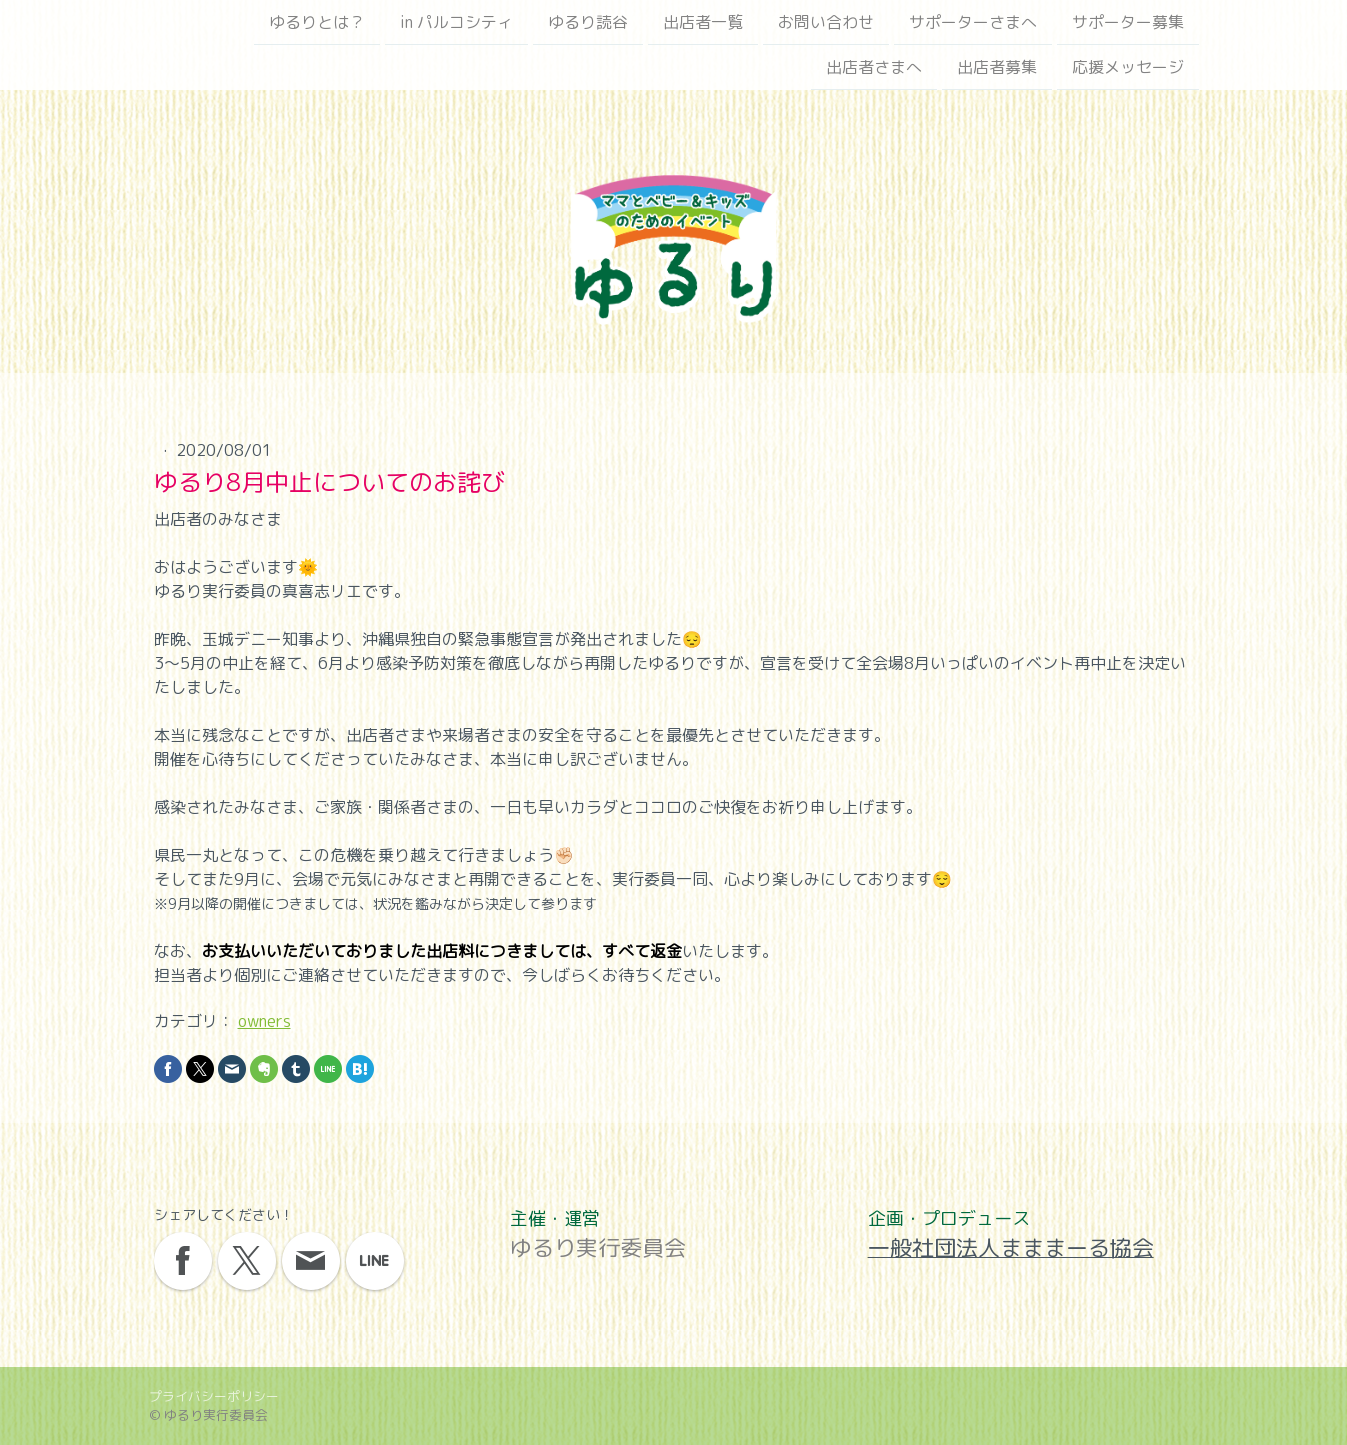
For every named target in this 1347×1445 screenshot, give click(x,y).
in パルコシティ (456, 22)
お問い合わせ (826, 22)
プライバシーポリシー (214, 1396)
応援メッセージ (1128, 69)
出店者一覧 (703, 22)
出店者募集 (997, 69)
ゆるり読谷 (588, 22)
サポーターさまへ (973, 22)
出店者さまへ (874, 69)
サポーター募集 (1128, 22)
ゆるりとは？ (317, 22)
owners (264, 1021)
